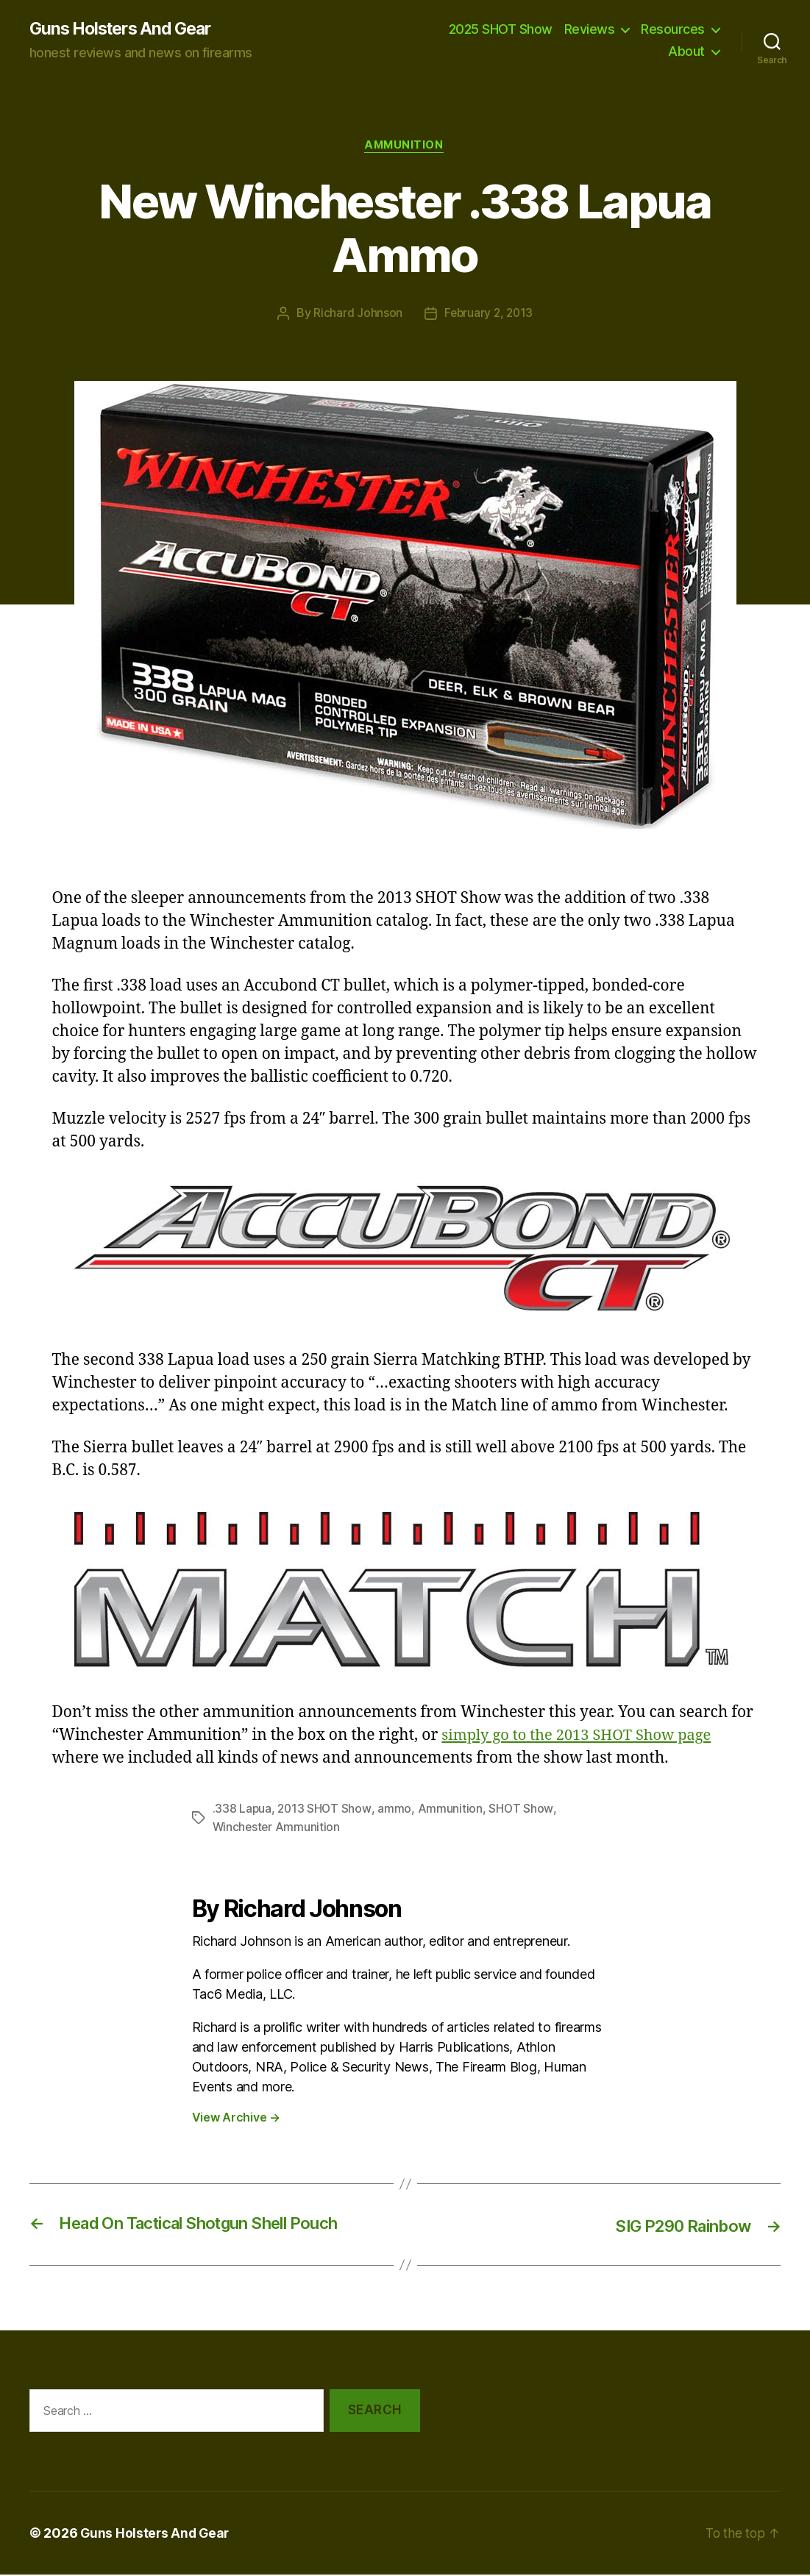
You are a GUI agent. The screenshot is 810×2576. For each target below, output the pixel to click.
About (686, 52)
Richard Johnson (356, 315)
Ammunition (405, 147)
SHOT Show (523, 1810)
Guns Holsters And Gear (125, 29)
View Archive (236, 2118)
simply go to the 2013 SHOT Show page (582, 1737)
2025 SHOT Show (501, 30)
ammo (396, 1810)
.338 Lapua (242, 1810)
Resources (673, 30)
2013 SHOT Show (325, 1810)
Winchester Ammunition (277, 1828)
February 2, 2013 (489, 315)
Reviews (589, 30)
